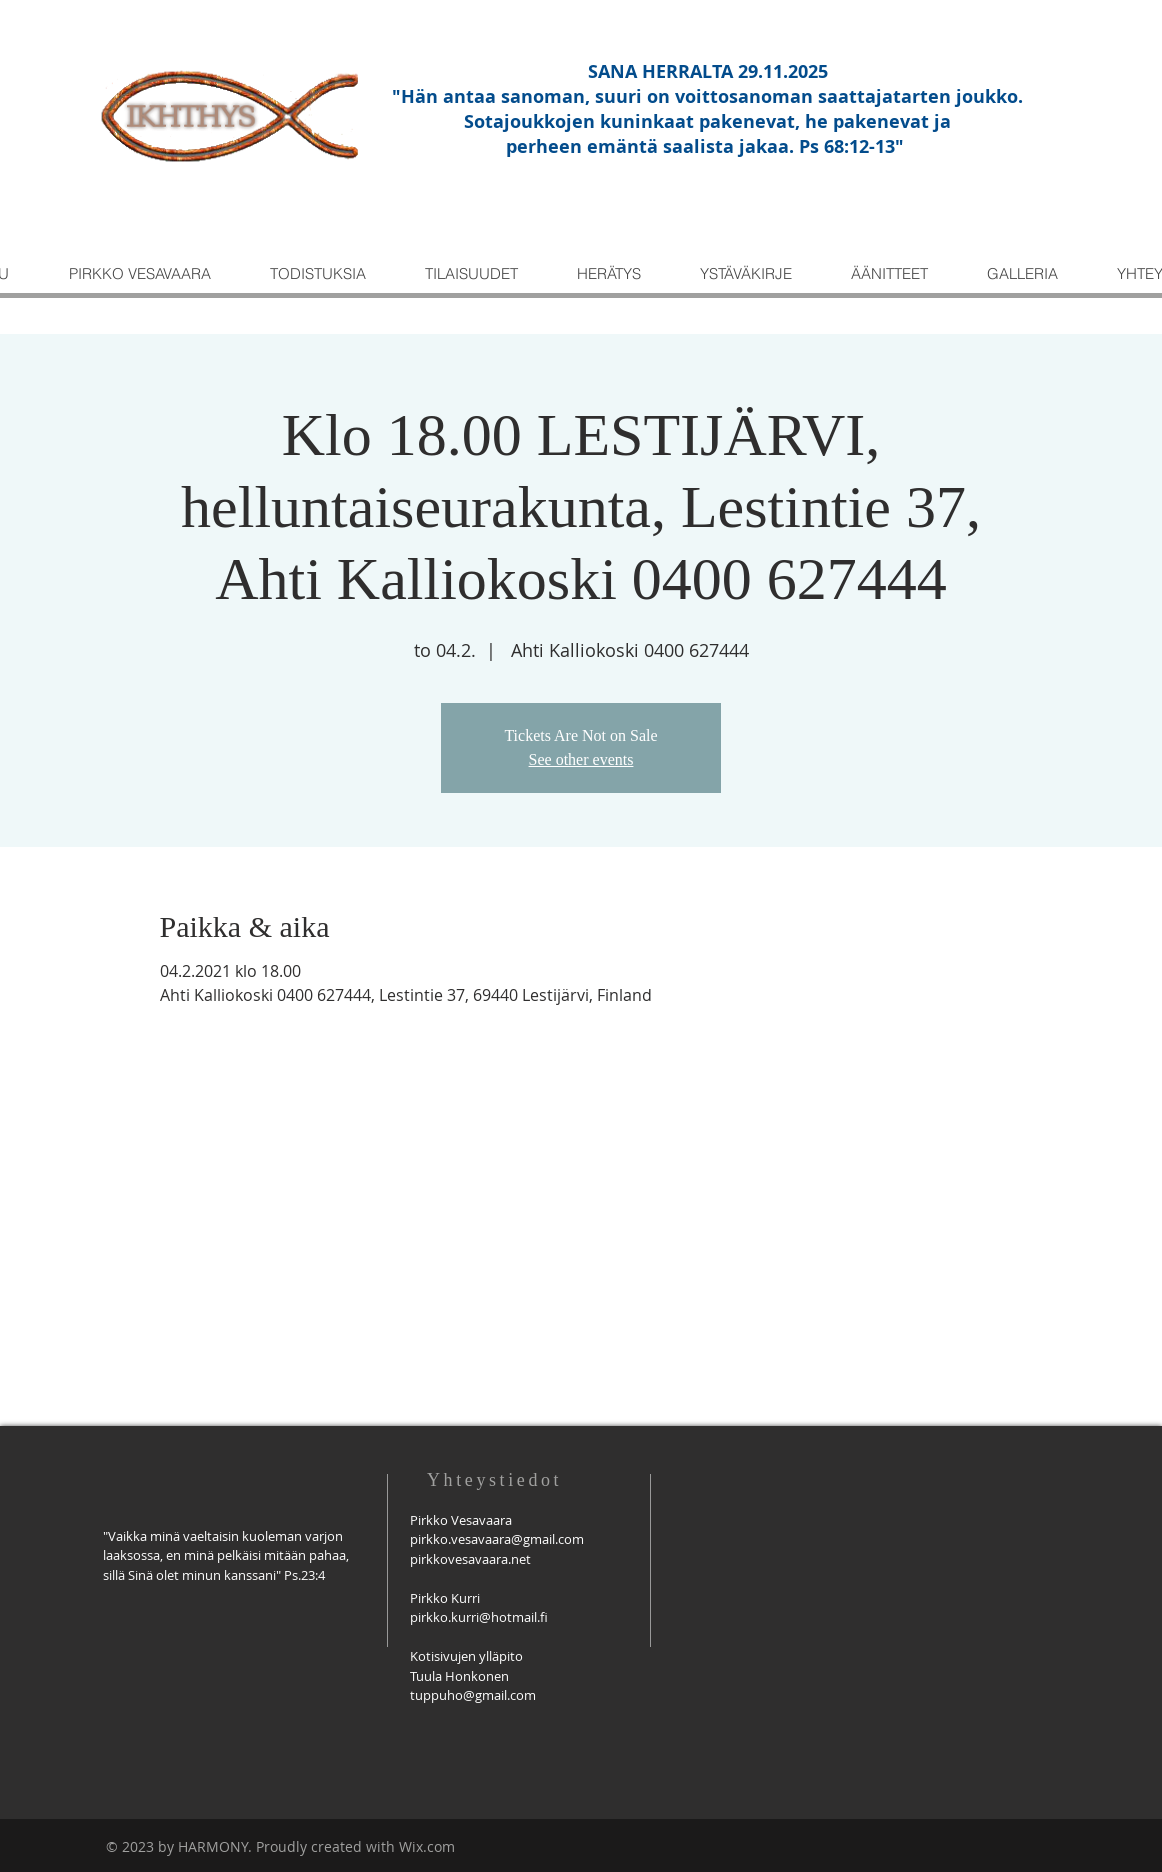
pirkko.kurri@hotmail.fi (479, 1617)
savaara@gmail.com (524, 1539)
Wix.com (427, 1846)
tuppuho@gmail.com (473, 1695)
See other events (581, 759)
